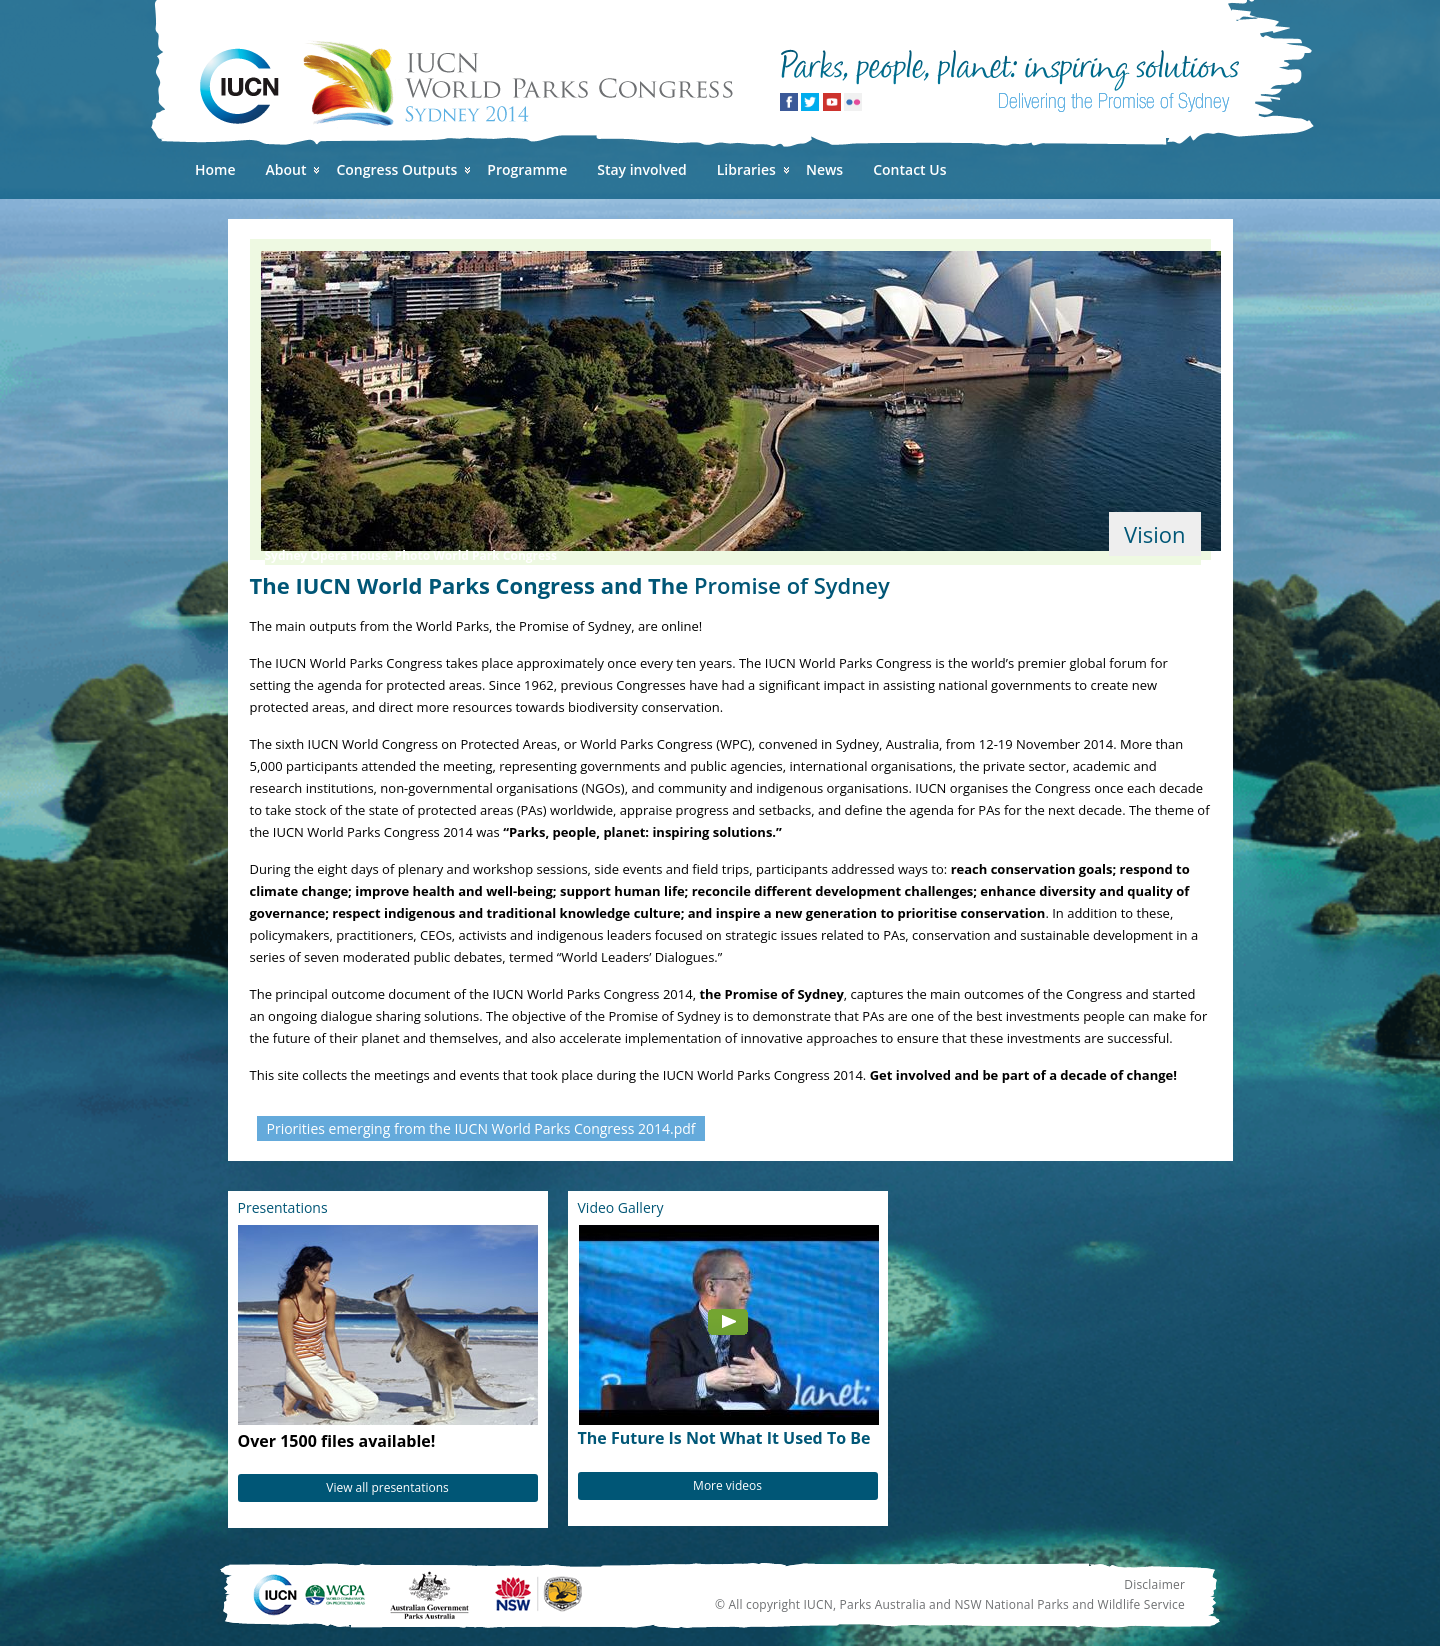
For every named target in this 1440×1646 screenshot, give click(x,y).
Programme (527, 169)
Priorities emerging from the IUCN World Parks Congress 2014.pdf (481, 1128)
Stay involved (641, 169)
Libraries (746, 169)
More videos (727, 1485)
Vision (1154, 534)
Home (215, 169)
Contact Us (909, 169)
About (286, 169)
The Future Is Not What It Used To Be (724, 1438)
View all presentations (387, 1487)
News (824, 169)
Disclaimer (1154, 1584)
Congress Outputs (396, 169)
